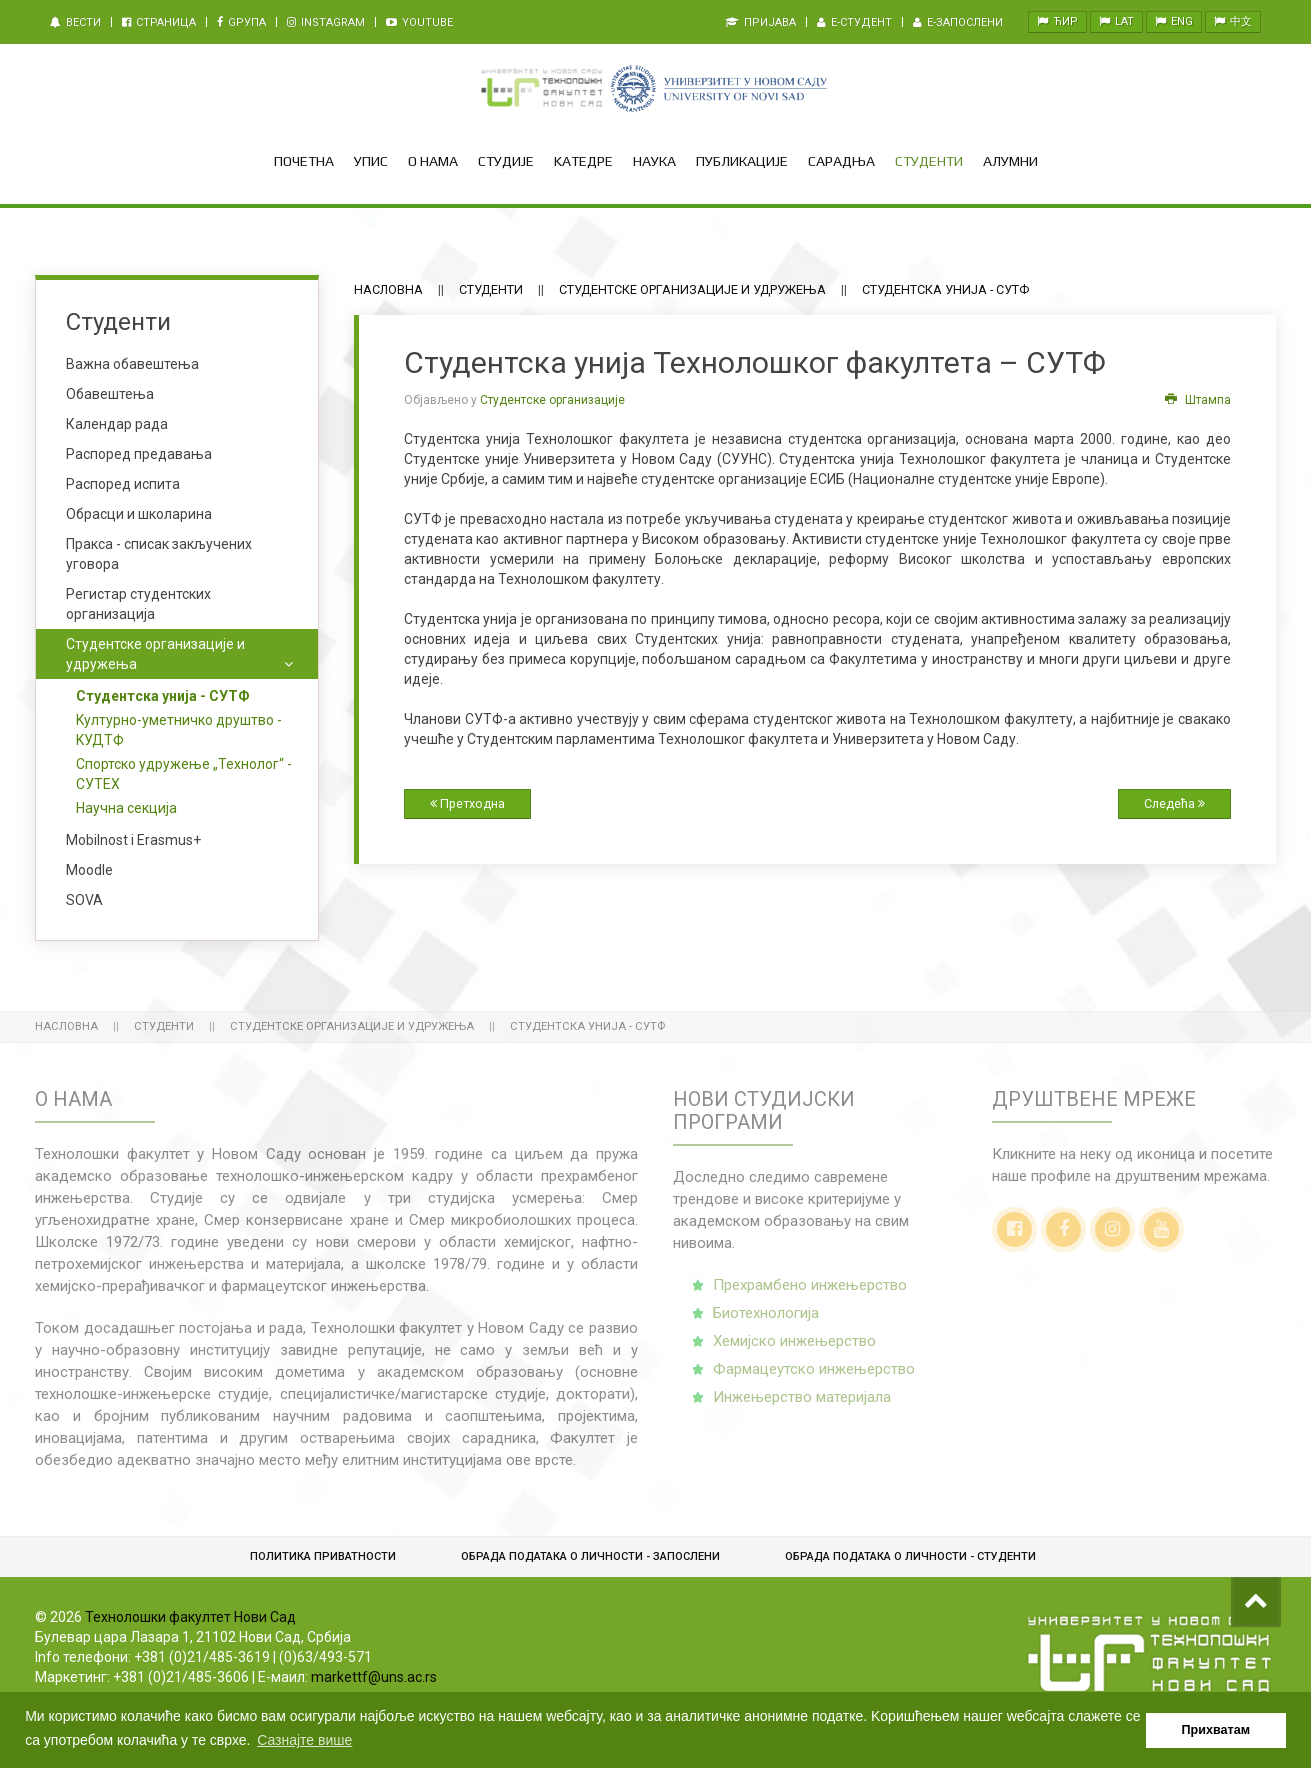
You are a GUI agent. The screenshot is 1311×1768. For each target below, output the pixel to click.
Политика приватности (323, 1556)
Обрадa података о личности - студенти (910, 1556)
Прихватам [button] (1216, 1730)
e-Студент (854, 22)
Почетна (304, 161)
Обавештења (110, 394)
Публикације (742, 161)
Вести (75, 22)
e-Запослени (958, 22)
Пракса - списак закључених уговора (159, 554)
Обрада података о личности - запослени (590, 1556)
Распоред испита (123, 484)
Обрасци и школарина (139, 514)
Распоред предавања (139, 454)
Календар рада (117, 424)
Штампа (1198, 400)
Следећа (1174, 803)
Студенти (929, 161)
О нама (433, 161)
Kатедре (583, 161)
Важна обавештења (132, 364)
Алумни (1010, 161)
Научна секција (126, 808)
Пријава (760, 22)
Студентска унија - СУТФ (163, 696)
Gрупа (241, 22)
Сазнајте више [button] (304, 1740)
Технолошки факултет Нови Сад (190, 1617)
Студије (506, 161)
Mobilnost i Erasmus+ (133, 840)
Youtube (419, 22)
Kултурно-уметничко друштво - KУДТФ (179, 730)
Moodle (89, 870)
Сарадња (841, 161)
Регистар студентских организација (138, 604)
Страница (159, 22)
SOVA (84, 900)
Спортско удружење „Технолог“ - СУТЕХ (184, 774)
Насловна (388, 289)
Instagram (326, 22)
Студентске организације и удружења (692, 289)
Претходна (467, 803)
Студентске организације (552, 400)
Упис (371, 161)
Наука (654, 161)
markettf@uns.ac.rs (374, 1677)
